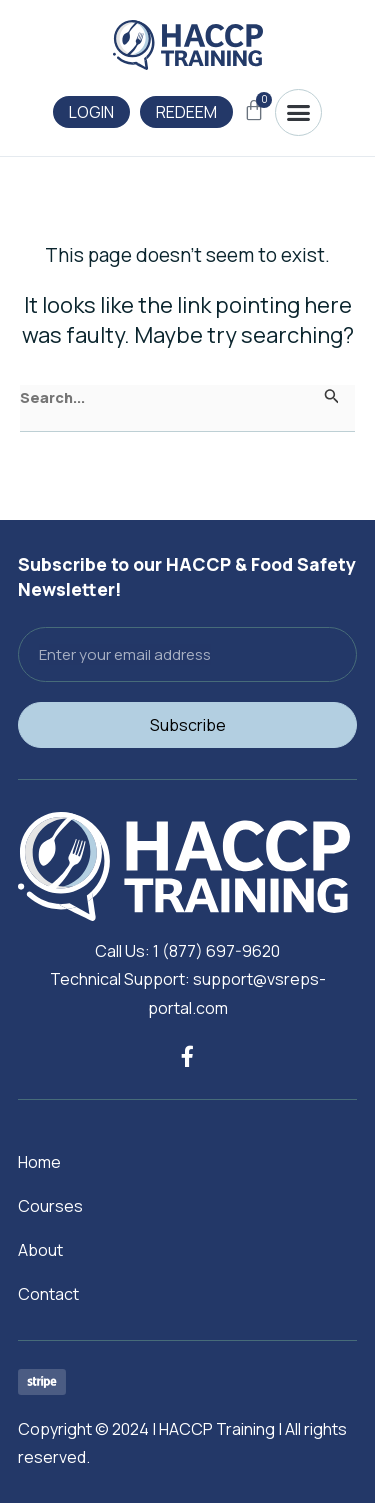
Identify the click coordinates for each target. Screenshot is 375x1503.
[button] (298, 112)
